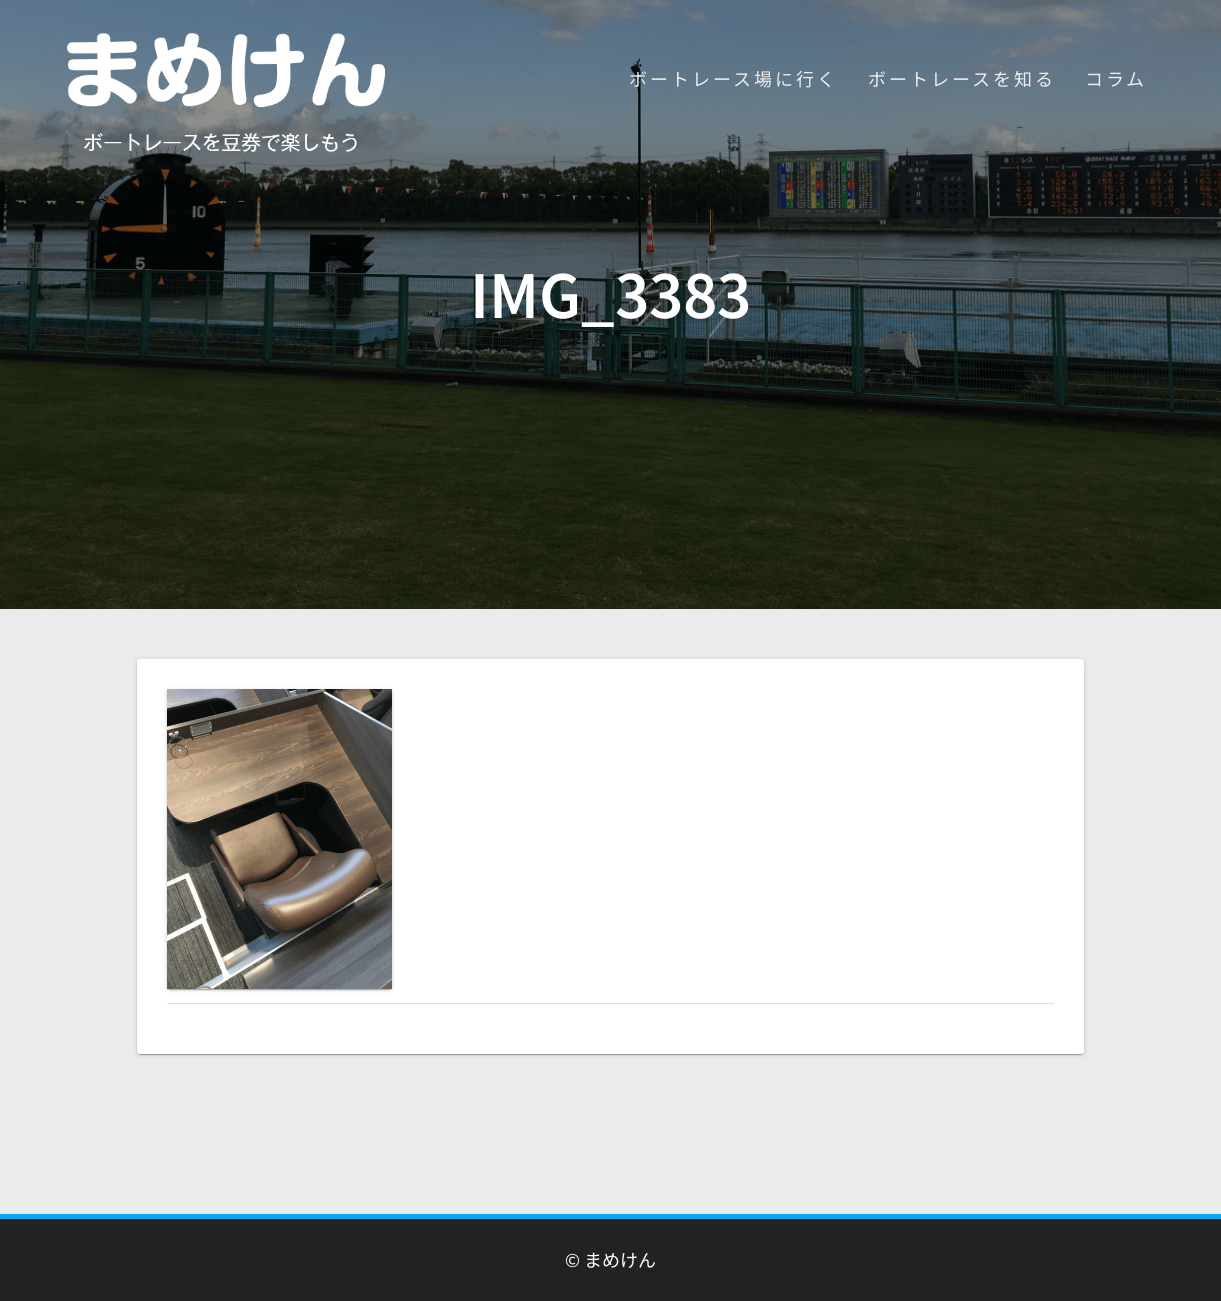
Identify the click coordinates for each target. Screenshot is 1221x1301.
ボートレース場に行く (733, 78)
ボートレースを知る (962, 78)
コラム (1116, 78)
